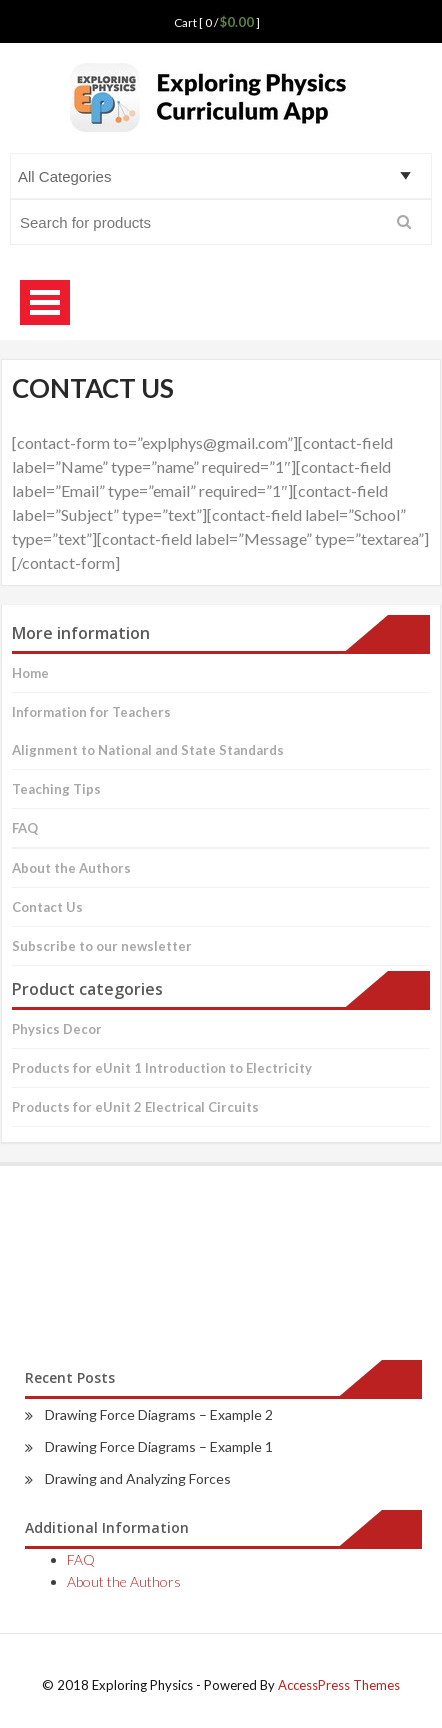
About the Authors (71, 868)
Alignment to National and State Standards (148, 750)
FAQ (25, 828)
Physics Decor (57, 1029)
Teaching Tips (56, 789)
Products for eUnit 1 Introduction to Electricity (162, 1068)
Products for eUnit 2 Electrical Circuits (135, 1107)
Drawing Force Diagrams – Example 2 (159, 1414)
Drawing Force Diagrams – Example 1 (159, 1446)
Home (30, 673)
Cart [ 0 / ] (217, 22)
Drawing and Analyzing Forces (138, 1478)
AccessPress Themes (339, 1685)
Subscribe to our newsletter (102, 946)
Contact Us (47, 907)
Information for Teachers (91, 712)
